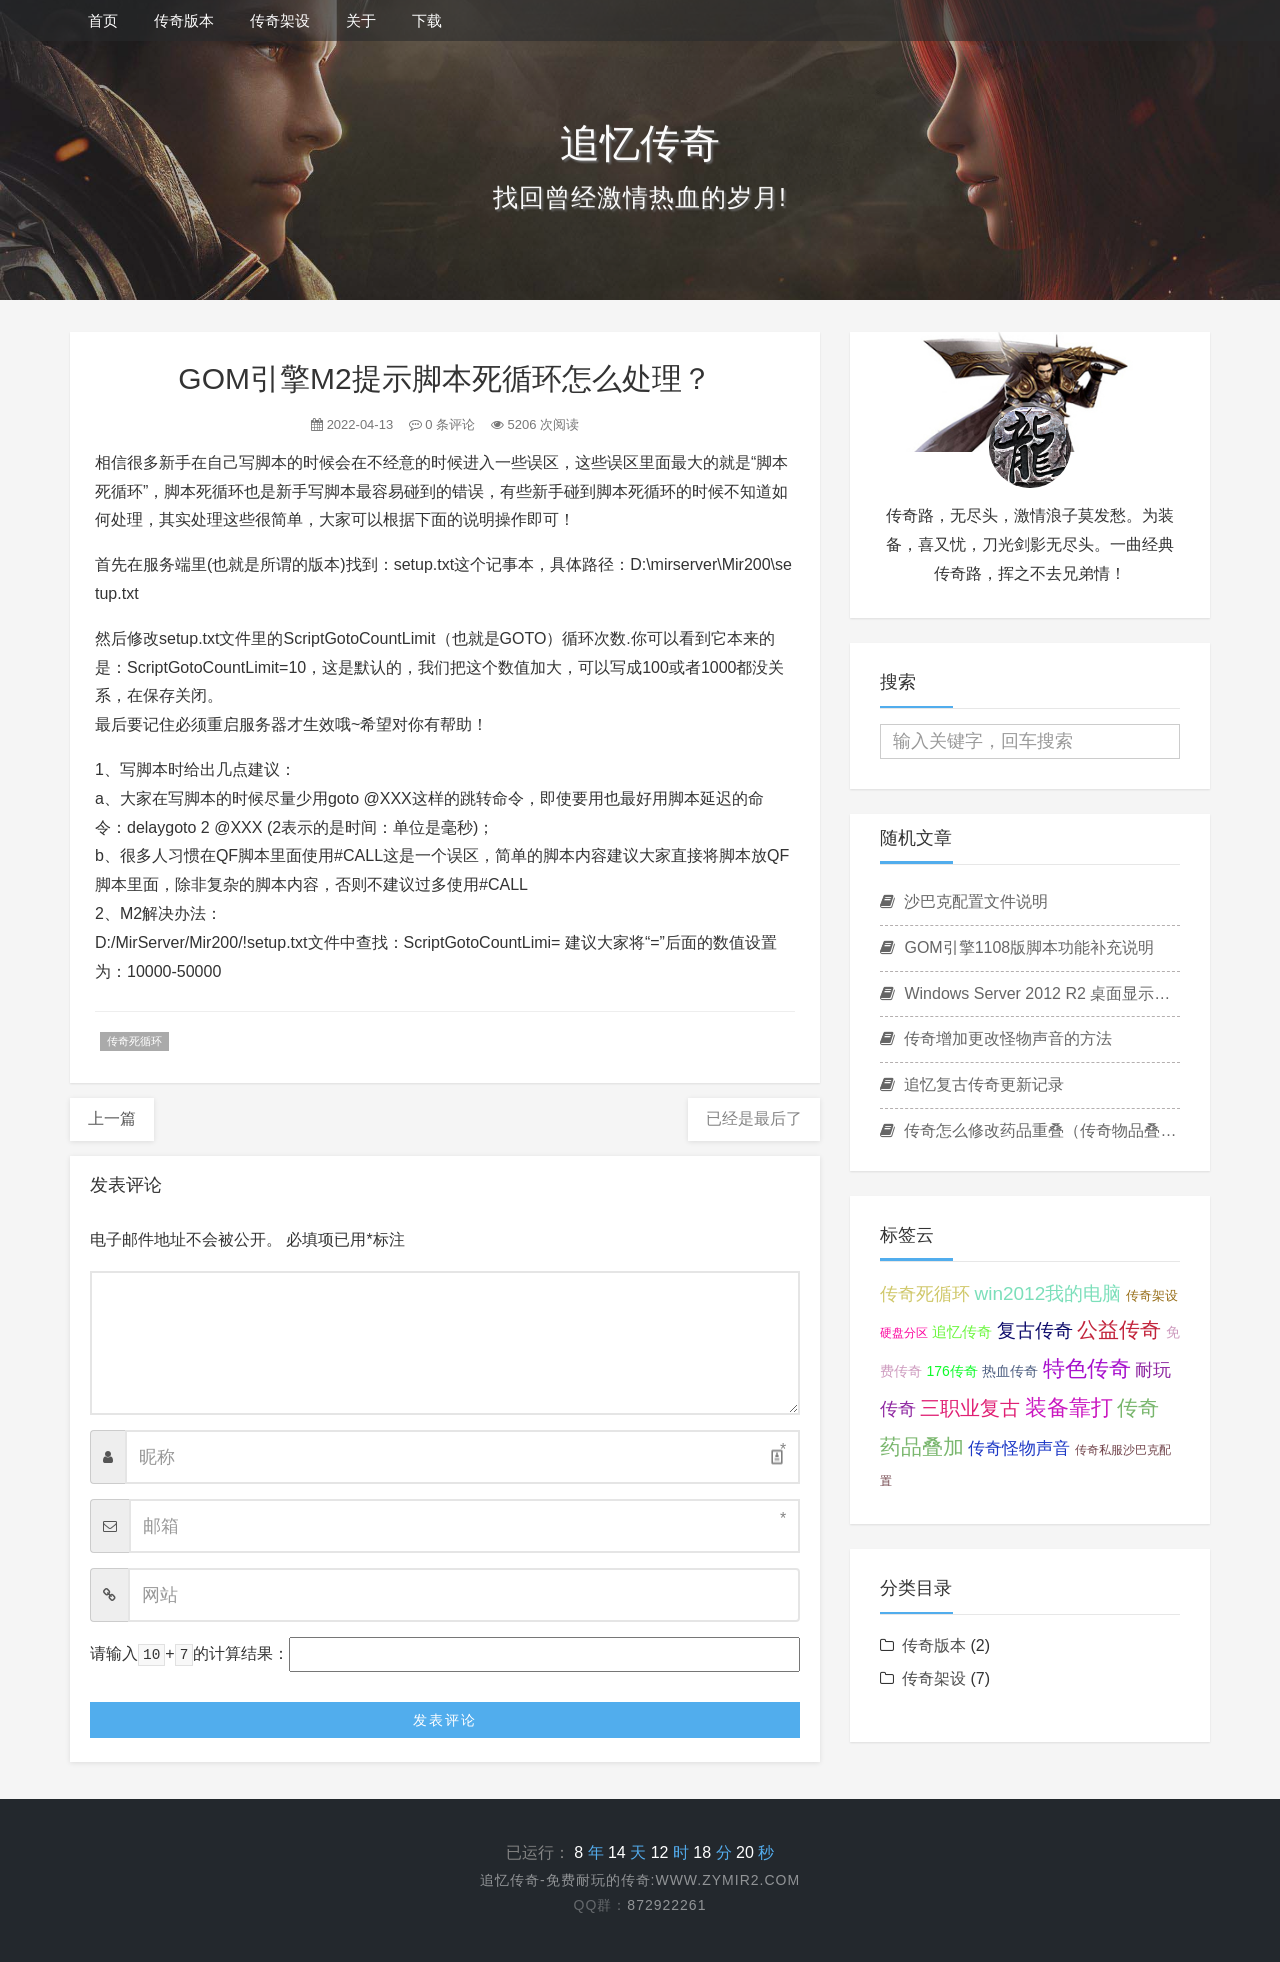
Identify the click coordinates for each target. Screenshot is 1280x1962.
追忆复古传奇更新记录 (972, 1084)
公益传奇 (1119, 1329)
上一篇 (112, 1118)
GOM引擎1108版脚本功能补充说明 (1017, 947)
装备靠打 (1069, 1407)
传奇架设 (280, 20)
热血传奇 (1010, 1371)
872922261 (666, 1905)
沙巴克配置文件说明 (964, 901)
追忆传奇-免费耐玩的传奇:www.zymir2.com (640, 1880)
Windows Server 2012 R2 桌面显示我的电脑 (1030, 993)
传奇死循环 (134, 1041)
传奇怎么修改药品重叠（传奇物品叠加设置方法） (1030, 1130)
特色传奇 (1087, 1368)
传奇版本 (184, 20)
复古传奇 (1035, 1330)
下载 (427, 20)
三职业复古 (970, 1408)
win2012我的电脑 (1047, 1293)
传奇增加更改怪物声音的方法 (996, 1038)
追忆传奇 (962, 1331)
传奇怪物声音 (1019, 1448)
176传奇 (951, 1371)
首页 (103, 20)
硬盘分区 (904, 1333)
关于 (361, 20)
